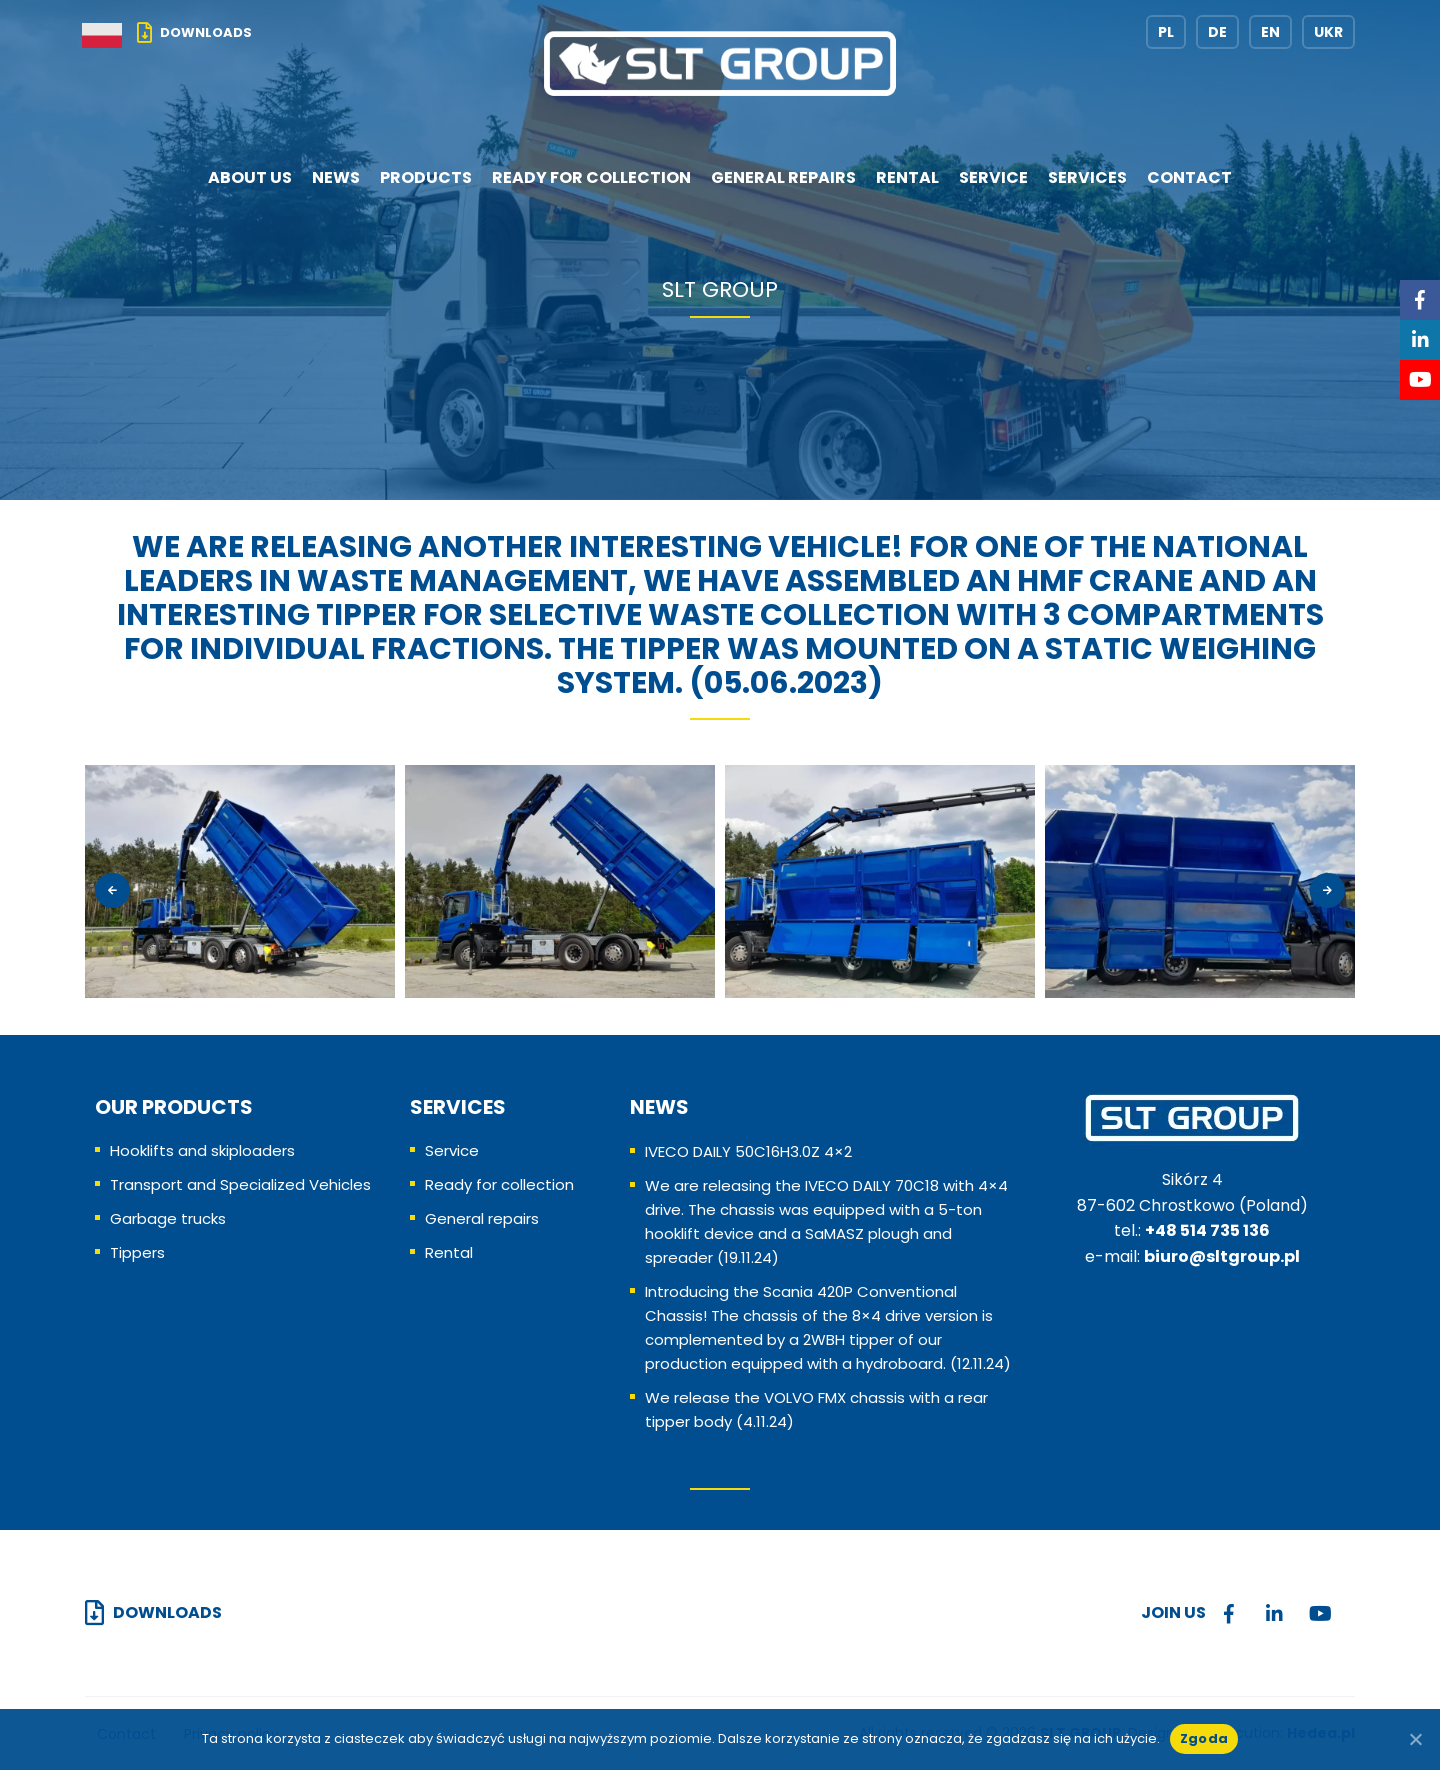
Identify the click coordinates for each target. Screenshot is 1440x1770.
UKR (1328, 32)
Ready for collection (591, 177)
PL (1166, 32)
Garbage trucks (168, 1218)
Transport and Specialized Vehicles (240, 1184)
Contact (1189, 177)
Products (426, 177)
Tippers (137, 1252)
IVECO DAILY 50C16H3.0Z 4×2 (748, 1151)
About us (250, 177)
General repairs (783, 177)
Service (993, 177)
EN (1270, 32)
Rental (907, 177)
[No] (1415, 1739)
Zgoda (1204, 1738)
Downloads (206, 32)
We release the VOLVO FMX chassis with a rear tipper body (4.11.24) (816, 1409)
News (336, 177)
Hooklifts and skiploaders (202, 1150)
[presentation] (112, 890)
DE (1217, 32)
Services (1087, 177)
